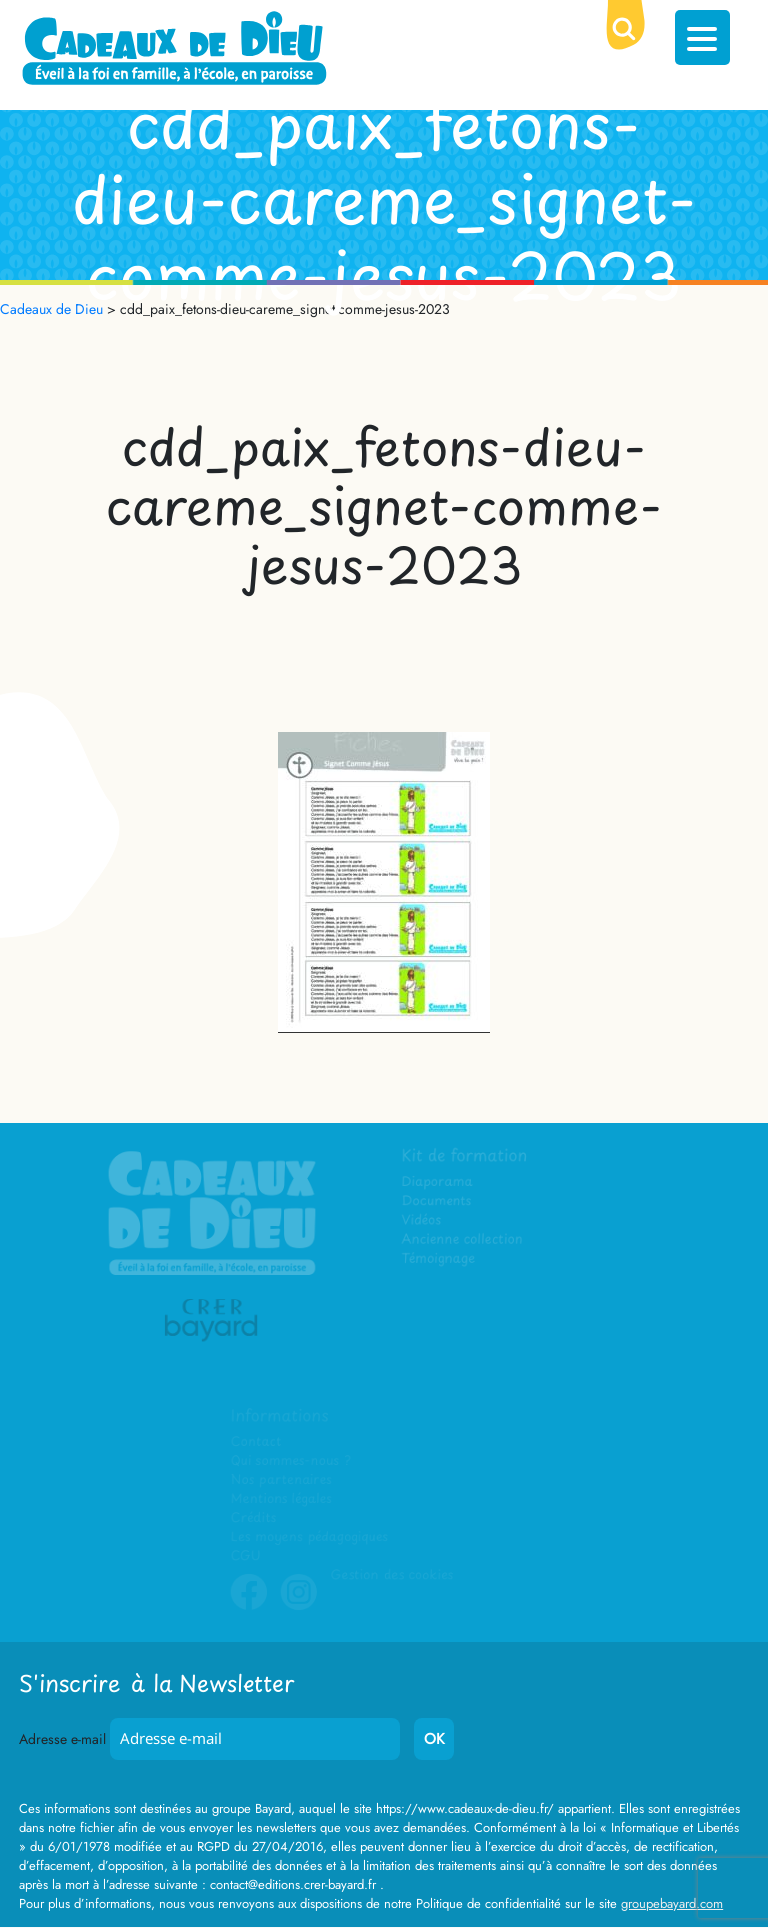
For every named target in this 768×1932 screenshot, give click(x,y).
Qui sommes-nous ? (290, 1461)
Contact (256, 1442)
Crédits (253, 1518)
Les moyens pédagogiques (309, 1537)
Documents (437, 1201)
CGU (246, 1556)
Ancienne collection (463, 1239)
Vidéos (422, 1220)
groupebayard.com (672, 1903)
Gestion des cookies (391, 1575)
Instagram (299, 1607)
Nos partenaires (281, 1480)
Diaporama (438, 1182)
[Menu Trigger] (702, 37)
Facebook (249, 1607)
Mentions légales (281, 1499)
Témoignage (439, 1259)
